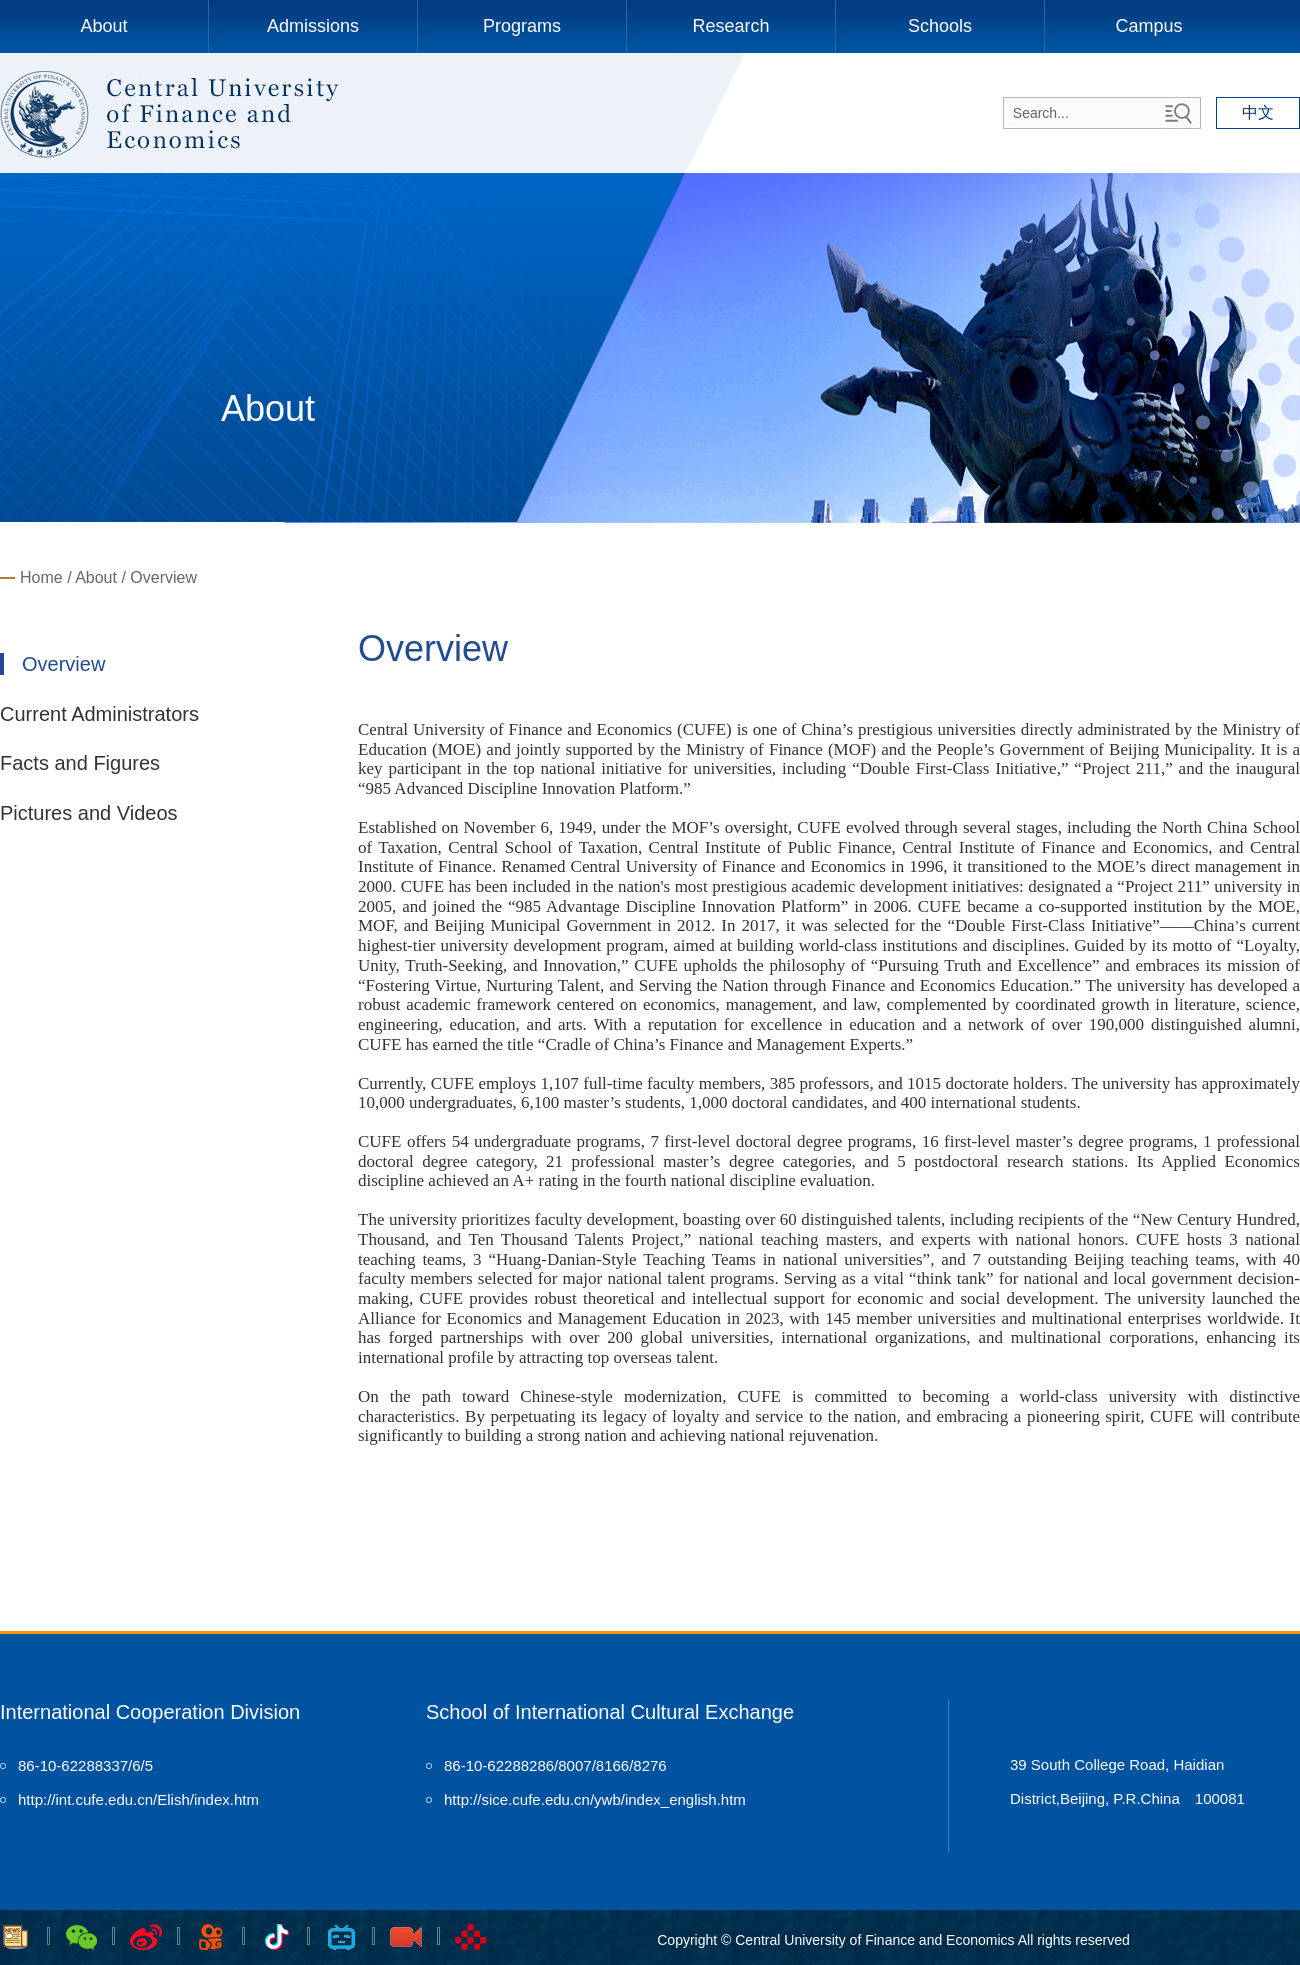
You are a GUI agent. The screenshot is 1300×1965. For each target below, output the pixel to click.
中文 (1258, 112)
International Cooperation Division (150, 1712)
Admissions (313, 26)
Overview (163, 577)
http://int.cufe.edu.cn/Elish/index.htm (138, 1799)
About (103, 26)
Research (730, 26)
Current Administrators (99, 714)
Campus (1148, 26)
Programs (522, 26)
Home (41, 577)
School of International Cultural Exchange (610, 1712)
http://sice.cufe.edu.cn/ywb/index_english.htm (595, 1799)
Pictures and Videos (89, 813)
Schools (940, 26)
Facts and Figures (80, 763)
